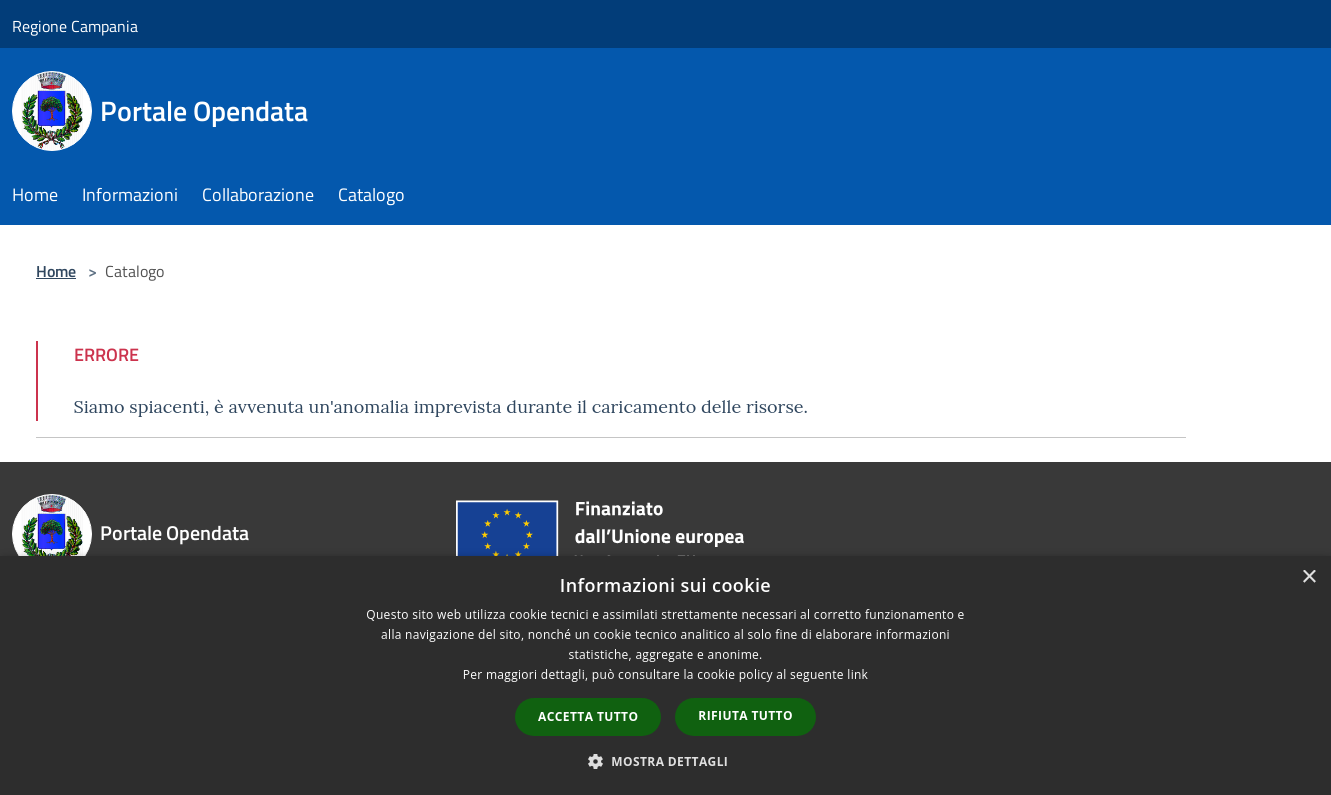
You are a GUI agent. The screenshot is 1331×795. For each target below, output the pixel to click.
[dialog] (665, 675)
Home (56, 271)
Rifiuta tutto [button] (745, 715)
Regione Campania (75, 26)
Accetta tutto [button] (588, 716)
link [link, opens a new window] (857, 674)
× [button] (1308, 577)
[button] (666, 761)
